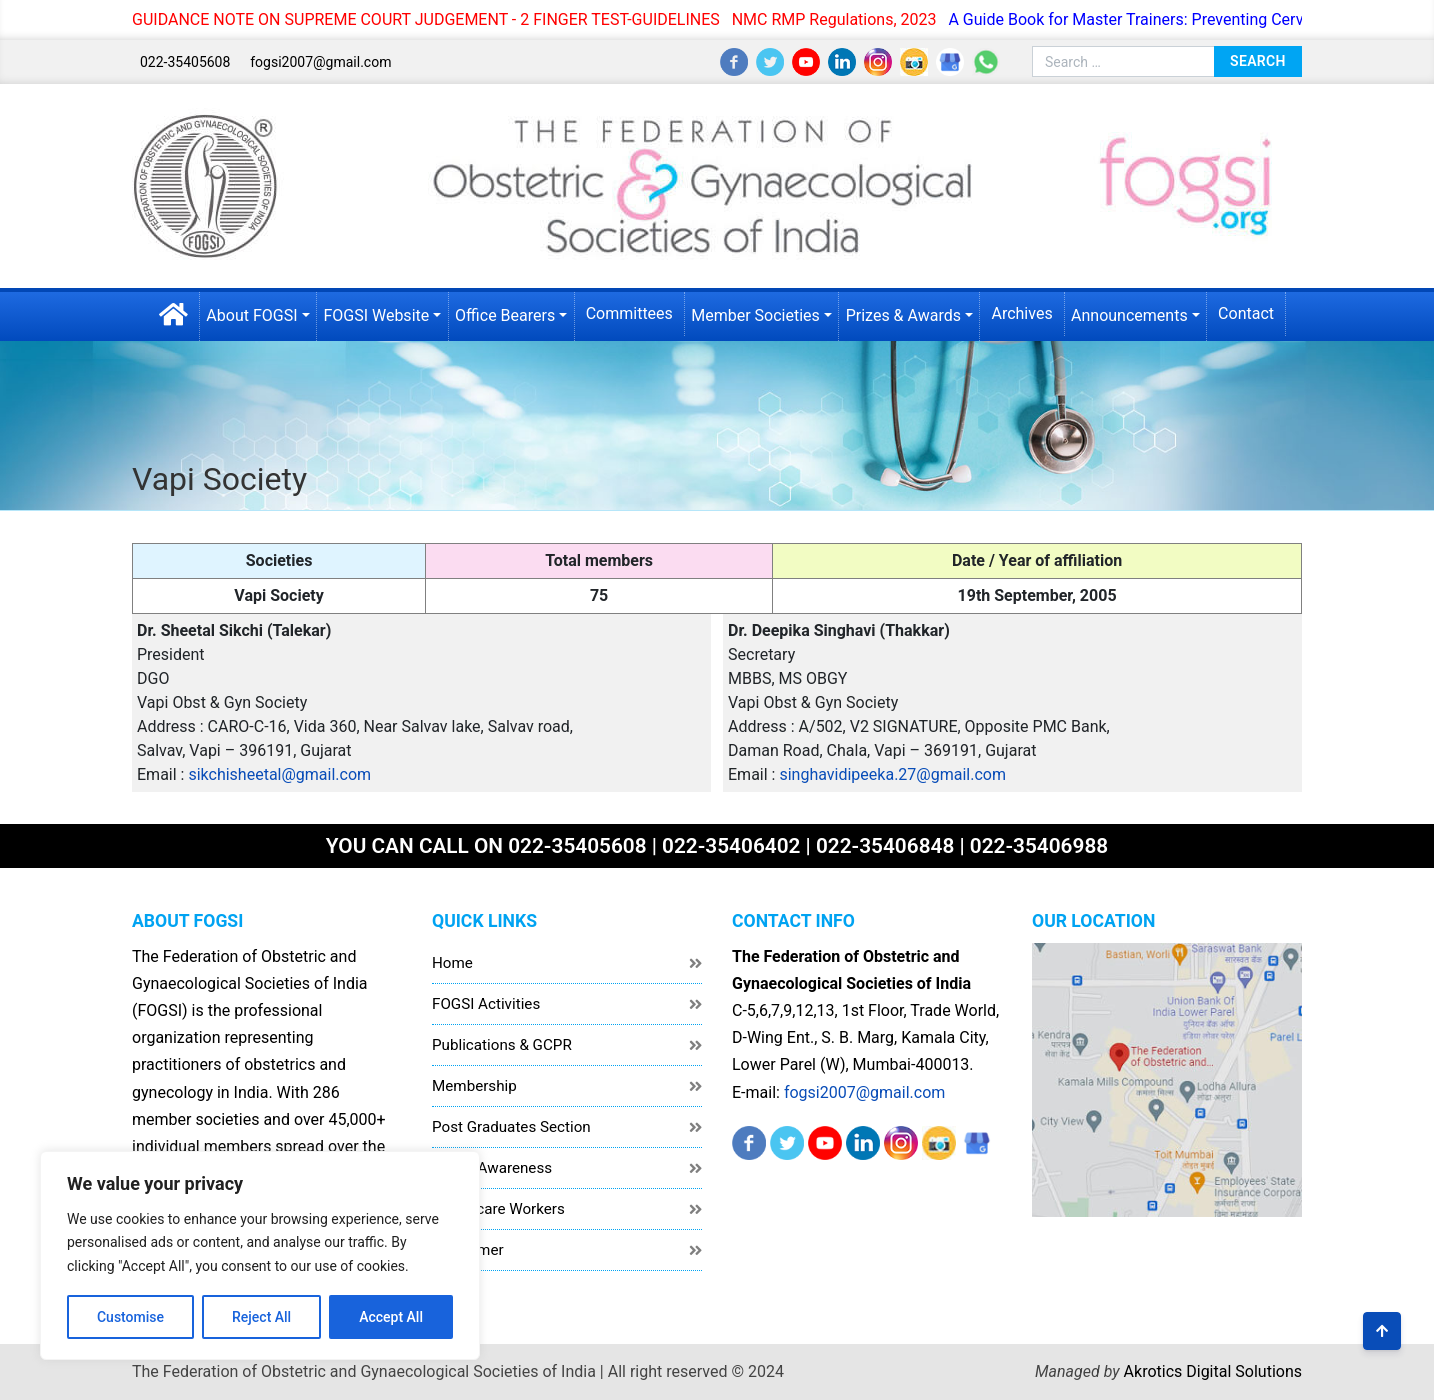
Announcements (1129, 315)
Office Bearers (505, 315)
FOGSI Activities (486, 1004)
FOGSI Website (376, 315)
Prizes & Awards (903, 315)
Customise (130, 1317)
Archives (1021, 313)
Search (1258, 61)
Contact (1246, 313)
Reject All (261, 1317)
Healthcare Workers (498, 1209)
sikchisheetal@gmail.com (279, 774)
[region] (260, 1255)
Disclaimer (468, 1250)
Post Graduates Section (511, 1127)
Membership (474, 1086)
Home (452, 963)
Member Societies (755, 315)
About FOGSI (251, 315)
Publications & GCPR (502, 1045)
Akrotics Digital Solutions (1213, 1371)
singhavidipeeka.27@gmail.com (892, 774)
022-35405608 (185, 62)
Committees (629, 313)
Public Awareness (492, 1168)
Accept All (391, 1317)
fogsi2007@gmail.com (320, 62)
